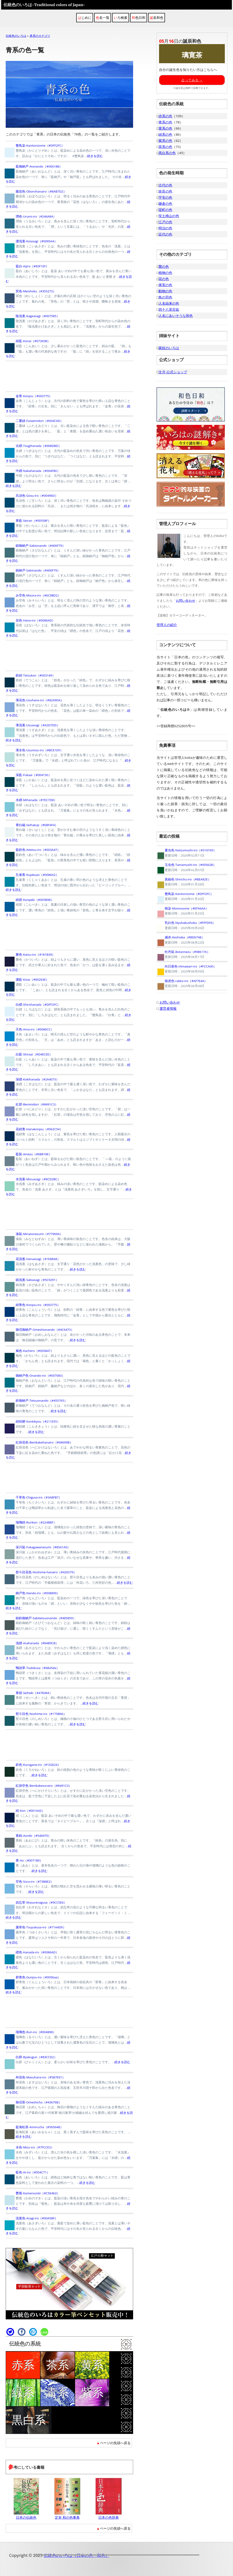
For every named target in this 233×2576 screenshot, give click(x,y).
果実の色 (165, 285)
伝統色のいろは (44, 4)
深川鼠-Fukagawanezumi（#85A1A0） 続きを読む (68, 1554)
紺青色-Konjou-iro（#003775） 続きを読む (68, 1312)
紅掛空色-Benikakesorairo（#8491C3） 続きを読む (68, 1793)
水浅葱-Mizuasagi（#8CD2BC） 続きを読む (69, 1186)
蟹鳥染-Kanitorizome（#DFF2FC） (185, 896)
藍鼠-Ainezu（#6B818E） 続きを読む (68, 1161)
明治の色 (165, 228)
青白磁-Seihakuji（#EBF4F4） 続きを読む (68, 832)
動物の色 (165, 291)
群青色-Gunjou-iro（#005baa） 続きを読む (68, 1985)
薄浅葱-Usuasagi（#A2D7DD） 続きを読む (68, 732)
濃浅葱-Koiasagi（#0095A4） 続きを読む (68, 248)
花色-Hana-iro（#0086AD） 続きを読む (68, 628)
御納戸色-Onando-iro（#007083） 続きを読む (68, 1383)
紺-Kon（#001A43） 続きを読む (68, 1818)
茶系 (57, 2365)
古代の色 (165, 185)
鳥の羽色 (165, 297)
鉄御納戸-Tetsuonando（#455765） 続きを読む (68, 1406)
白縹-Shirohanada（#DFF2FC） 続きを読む (68, 1012)
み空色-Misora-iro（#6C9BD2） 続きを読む (68, 603)
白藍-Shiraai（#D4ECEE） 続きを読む (68, 1062)
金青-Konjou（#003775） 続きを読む (68, 403)
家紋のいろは (169, 348)
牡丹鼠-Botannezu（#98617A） (183, 954)
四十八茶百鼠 (169, 309)
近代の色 (165, 234)
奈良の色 (165, 191)
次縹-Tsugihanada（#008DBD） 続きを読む (68, 453)
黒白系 (29, 2420)
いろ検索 (120, 17)
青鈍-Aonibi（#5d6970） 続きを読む (68, 1843)
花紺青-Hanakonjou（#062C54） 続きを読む (68, 1136)
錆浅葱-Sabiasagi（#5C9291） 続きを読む (68, 1287)
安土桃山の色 (169, 215)
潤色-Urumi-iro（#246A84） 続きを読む (68, 224)
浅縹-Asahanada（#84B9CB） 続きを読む (68, 1650)
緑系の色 (165, 134)
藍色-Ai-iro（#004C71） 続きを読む (68, 2177)
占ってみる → (192, 80)
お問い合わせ (185, 600)
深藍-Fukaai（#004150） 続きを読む (68, 782)
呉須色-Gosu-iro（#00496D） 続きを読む (68, 503)
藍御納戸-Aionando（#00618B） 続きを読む (68, 174)
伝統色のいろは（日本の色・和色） (76, 2555)
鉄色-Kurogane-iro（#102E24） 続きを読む (68, 1770)
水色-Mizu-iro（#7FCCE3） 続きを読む (68, 2155)
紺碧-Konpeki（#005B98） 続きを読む (68, 907)
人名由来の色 (169, 303)
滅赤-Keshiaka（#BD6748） (181, 939)
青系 (57, 2392)
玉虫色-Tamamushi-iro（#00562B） (186, 867)
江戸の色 (165, 222)
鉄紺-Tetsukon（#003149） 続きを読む (68, 683)
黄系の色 (165, 128)
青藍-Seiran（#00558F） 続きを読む (68, 528)
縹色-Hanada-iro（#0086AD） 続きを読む (68, 1960)
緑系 (23, 2392)
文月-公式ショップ (173, 372)
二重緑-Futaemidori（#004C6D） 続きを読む (68, 428)
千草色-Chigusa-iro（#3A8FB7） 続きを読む (68, 1505)
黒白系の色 (167, 152)
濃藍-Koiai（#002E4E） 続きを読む (68, 987)
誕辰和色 (156, 17)
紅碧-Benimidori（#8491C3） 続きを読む (68, 1112)
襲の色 (164, 266)
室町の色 (165, 209)
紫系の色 (165, 140)
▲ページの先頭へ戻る (113, 2443)
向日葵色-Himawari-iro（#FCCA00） (186, 969)
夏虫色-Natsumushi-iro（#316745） (186, 852)
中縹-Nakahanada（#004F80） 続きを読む (68, 478)
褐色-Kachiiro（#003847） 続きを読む (68, 1358)
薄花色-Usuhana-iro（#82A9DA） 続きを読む (68, 707)
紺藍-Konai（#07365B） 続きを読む (68, 348)
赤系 (23, 2365)
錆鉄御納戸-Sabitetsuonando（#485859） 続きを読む (68, 1625)
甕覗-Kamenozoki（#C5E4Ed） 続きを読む (68, 2200)
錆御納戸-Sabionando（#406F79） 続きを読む (68, 553)
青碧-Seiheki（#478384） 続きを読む (68, 1698)
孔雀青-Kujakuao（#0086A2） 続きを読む (68, 882)
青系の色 (165, 122)
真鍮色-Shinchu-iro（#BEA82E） (184, 881)
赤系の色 (165, 116)
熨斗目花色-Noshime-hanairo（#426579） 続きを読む (69, 1577)
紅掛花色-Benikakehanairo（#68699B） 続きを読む (68, 1450)
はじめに (84, 17)
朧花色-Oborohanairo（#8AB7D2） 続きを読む (68, 199)
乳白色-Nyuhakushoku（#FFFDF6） (186, 925)
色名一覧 (102, 17)
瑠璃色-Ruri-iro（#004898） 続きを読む (68, 2039)
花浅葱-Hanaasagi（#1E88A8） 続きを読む (68, 1264)
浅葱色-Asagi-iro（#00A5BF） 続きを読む (68, 2225)
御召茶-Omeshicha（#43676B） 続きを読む (69, 2110)
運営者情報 (168, 1008)
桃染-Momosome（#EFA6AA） (183, 911)
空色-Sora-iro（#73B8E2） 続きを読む (68, 1887)
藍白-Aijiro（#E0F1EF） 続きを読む (69, 273)
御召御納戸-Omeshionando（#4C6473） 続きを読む (68, 1335)
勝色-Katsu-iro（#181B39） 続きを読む (68, 962)
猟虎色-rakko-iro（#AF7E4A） (182, 983)
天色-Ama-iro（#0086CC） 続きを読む (68, 1037)
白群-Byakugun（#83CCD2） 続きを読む (68, 2060)
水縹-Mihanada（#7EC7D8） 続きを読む (68, 807)
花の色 (164, 278)
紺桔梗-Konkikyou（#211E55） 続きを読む (68, 1427)
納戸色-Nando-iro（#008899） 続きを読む (68, 1600)
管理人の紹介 (167, 624)
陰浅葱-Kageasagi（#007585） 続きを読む (68, 323)
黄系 (92, 2365)
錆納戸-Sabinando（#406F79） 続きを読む (68, 578)
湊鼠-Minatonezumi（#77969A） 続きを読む (68, 1241)
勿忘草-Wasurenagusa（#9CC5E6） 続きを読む (68, 1910)
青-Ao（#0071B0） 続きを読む (68, 1866)
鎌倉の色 (165, 203)
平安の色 (165, 197)
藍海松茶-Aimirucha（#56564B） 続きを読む (68, 2132)
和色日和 (138, 17)
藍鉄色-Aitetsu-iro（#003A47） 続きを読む (68, 857)
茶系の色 (165, 146)
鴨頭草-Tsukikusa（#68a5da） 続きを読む (68, 1675)
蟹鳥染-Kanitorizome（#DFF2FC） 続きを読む (68, 151)
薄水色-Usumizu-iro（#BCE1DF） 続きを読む (68, 757)
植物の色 (165, 272)
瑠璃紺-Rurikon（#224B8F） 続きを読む (68, 1530)
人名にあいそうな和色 (176, 315)
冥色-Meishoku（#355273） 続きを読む (68, 298)
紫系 (92, 2392)
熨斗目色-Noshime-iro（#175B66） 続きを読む (68, 1719)
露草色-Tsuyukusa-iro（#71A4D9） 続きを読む (68, 1935)
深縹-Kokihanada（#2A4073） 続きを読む (68, 1087)
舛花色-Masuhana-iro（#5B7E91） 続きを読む (68, 2085)
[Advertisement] (69, 376)
